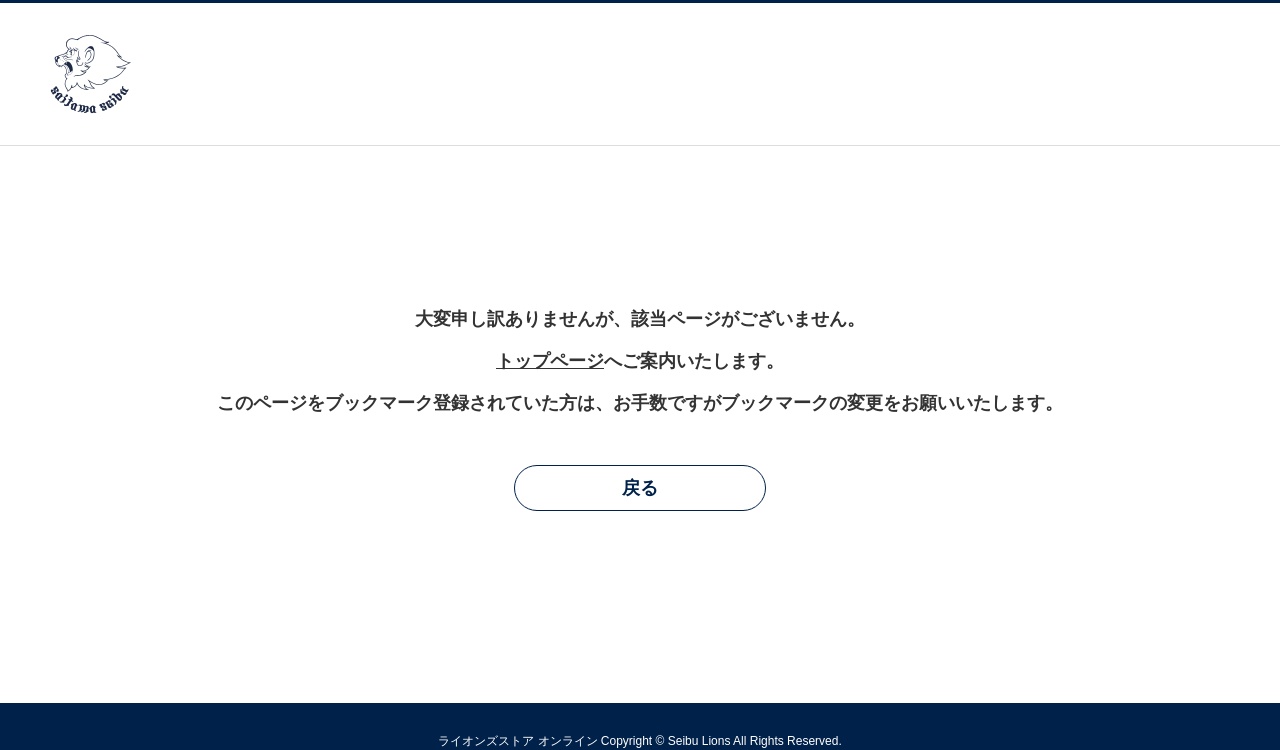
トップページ (550, 361)
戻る (640, 488)
